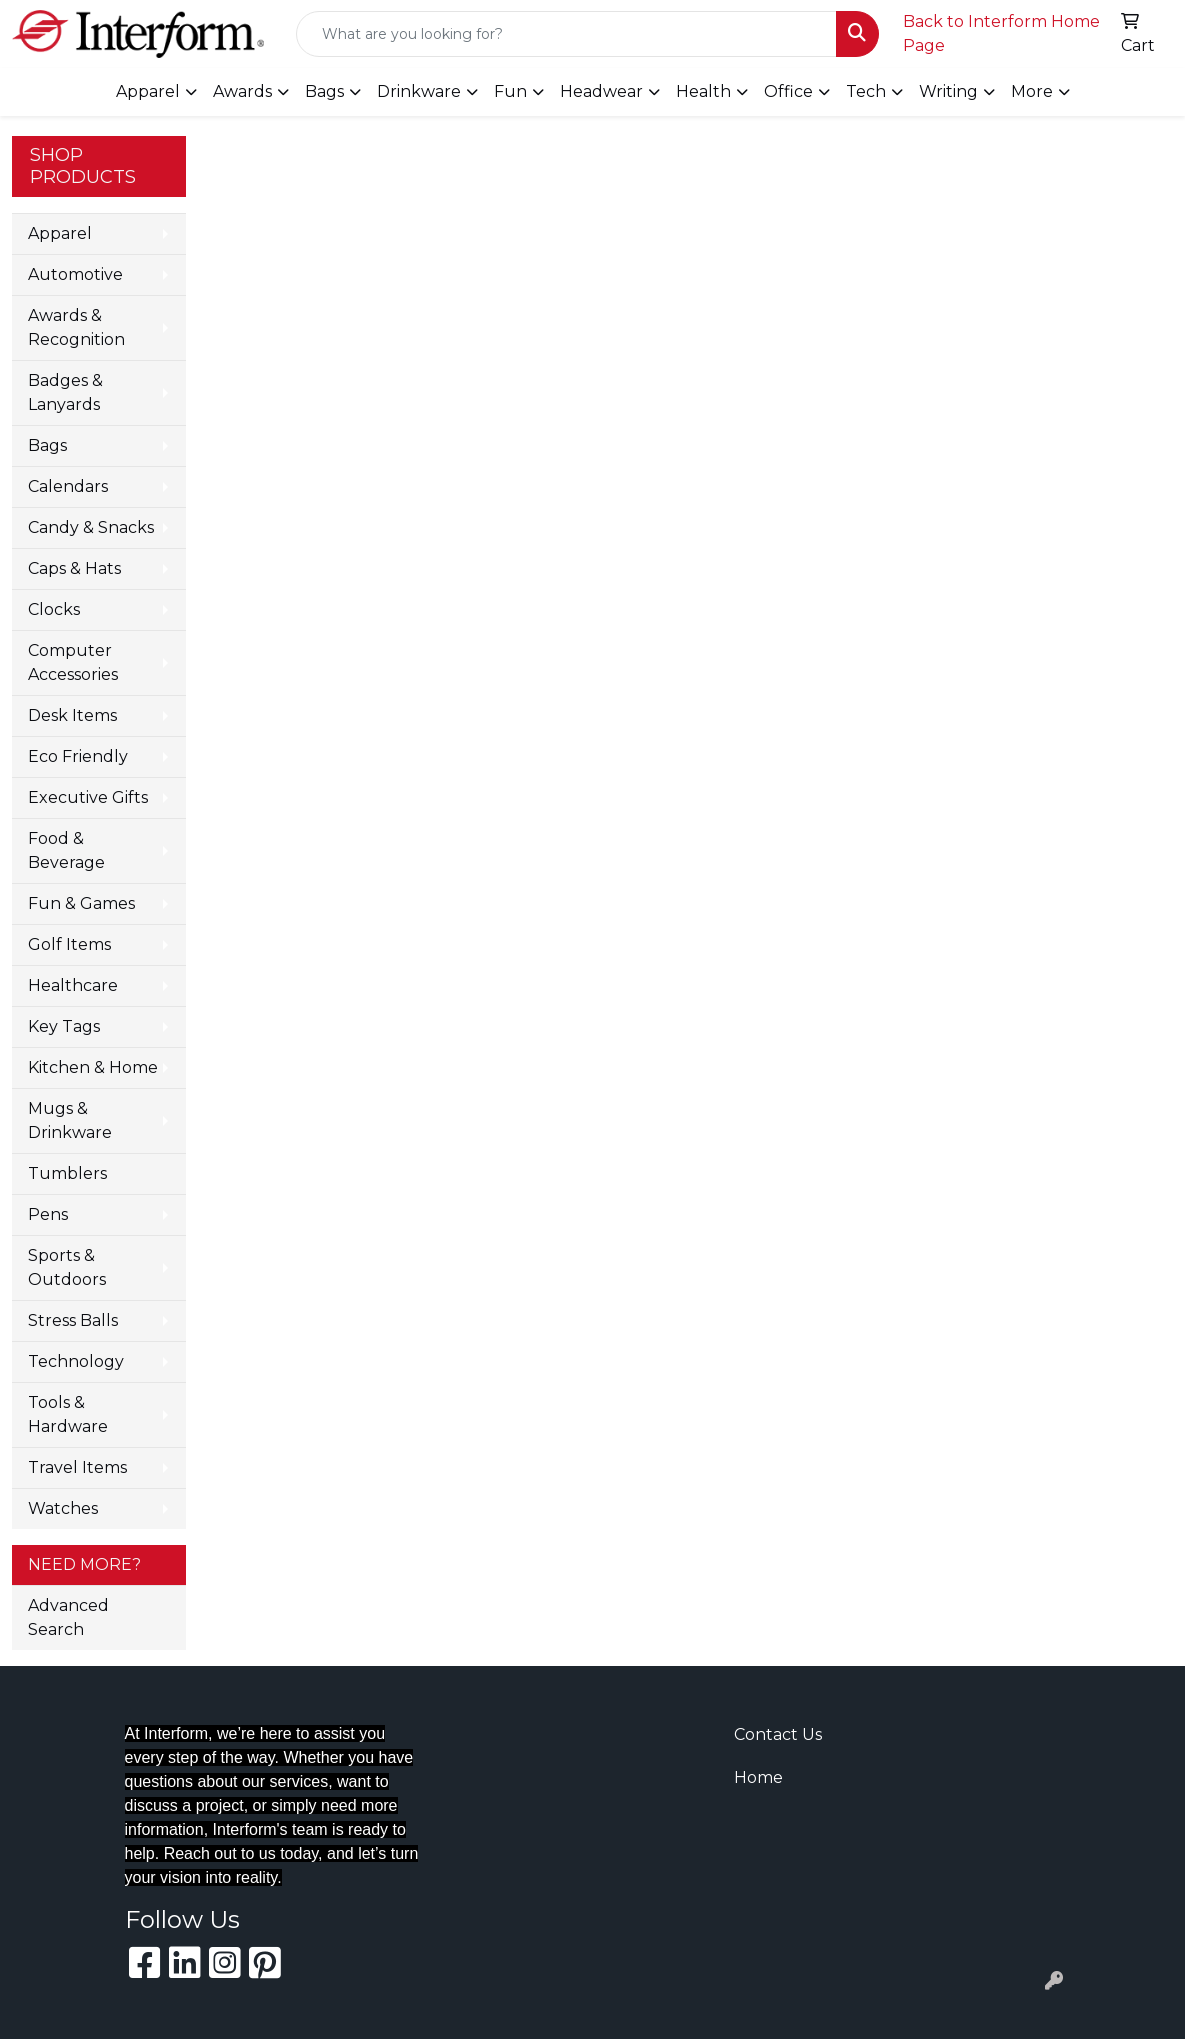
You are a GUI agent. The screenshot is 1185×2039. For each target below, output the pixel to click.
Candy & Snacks (91, 527)
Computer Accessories (73, 662)
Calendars (68, 486)
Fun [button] (510, 91)
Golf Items (69, 944)
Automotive (75, 274)
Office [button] (788, 91)
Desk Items (72, 715)
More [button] (1032, 91)
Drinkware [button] (419, 91)
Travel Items (77, 1467)
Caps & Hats (74, 568)
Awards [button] (242, 91)
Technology (76, 1361)
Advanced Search (68, 1617)
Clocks (54, 609)
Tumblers (67, 1173)
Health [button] (703, 91)
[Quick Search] (566, 34)
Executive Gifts (88, 797)
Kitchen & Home (93, 1067)
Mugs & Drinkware (70, 1120)
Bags (47, 445)
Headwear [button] (601, 91)
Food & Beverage (66, 850)
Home (758, 1777)
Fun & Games (81, 903)
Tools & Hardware (68, 1414)
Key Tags (64, 1026)
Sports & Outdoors (67, 1267)
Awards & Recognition (76, 327)
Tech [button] (866, 91)
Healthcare (73, 985)
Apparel (60, 233)
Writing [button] (948, 91)
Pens (48, 1214)
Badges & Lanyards (65, 392)
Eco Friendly (78, 756)
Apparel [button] (148, 91)
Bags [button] (324, 91)
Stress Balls (73, 1320)
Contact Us (778, 1734)
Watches (63, 1508)
